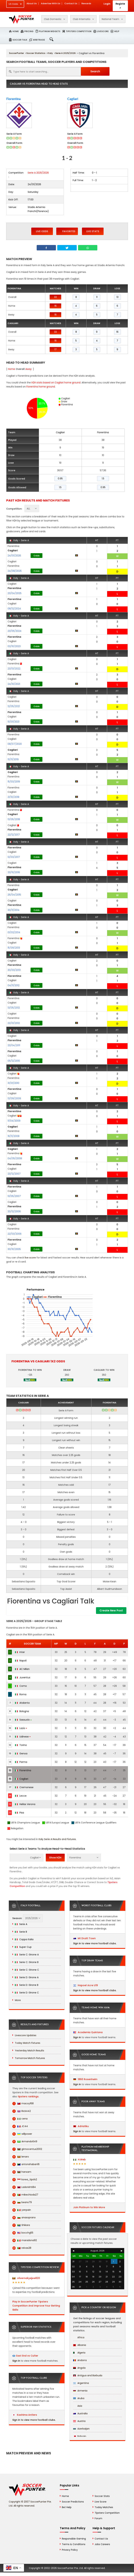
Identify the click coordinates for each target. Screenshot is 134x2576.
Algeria (79, 2352)
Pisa (19, 1812)
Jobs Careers (102, 2544)
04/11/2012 (13, 985)
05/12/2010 (14, 1060)
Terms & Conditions (73, 2544)
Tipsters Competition (78, 31)
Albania (79, 2345)
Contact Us (70, 3)
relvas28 (21, 2248)
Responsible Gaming (74, 2538)
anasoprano (24, 2217)
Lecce (21, 1795)
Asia (77, 2406)
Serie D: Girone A (27, 1977)
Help (116, 31)
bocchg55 (22, 2233)
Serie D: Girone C (27, 1992)
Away (28, 369)
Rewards (86, 3)
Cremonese (24, 1787)
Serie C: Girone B (27, 1962)
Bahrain (79, 2436)
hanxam (21, 2172)
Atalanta (22, 1702)
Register (120, 5)
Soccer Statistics (35, 53)
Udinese (23, 1736)
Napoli (21, 1660)
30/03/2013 (14, 970)
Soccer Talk (20, 39)
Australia (80, 2413)
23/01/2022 (14, 668)
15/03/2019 (14, 781)
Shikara (21, 2225)
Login (107, 3)
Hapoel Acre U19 (85, 1985)
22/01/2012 (14, 1023)
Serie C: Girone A (27, 1954)
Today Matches (104, 2507)
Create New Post (111, 1610)
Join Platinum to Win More (89, 2207)
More (18, 2000)
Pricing (28, 31)
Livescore (103, 31)
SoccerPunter (16, 53)
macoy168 (23, 2103)
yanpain (21, 2210)
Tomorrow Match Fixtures (30, 2058)
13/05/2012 (14, 1007)
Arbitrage (39, 39)
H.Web (79, 2159)
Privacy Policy (70, 2550)
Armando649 (24, 2141)
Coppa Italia (24, 1939)
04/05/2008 (15, 1158)
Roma (20, 1694)
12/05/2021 (14, 706)
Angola (79, 2368)
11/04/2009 (14, 1120)
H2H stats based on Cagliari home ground (55, 382)
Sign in (16, 2360)
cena (20, 2118)
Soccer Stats (102, 2496)
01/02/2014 (14, 932)
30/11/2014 (13, 910)
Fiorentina (13, 99)
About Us (32, 3)
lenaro (20, 2156)
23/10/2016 (14, 872)
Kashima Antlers (25, 2414)
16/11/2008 (13, 1136)
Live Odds (42, 231)
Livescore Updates (25, 2035)
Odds (36, 555)
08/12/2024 (14, 608)
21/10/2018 (13, 797)
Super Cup (23, 1947)
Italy (50, 53)
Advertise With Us (50, 3)
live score (30, 1257)
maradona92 (24, 2240)
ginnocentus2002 (27, 2149)
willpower (22, 2134)
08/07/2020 (15, 744)
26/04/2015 (14, 894)
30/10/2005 (14, 1249)
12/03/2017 (14, 857)
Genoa (21, 1753)
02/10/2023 (14, 646)
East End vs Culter (27, 2355)
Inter (20, 1652)
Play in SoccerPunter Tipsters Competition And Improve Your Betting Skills (36, 2305)
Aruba (78, 2398)
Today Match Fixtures (27, 2043)
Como (21, 1686)
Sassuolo (23, 1719)
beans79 (22, 2202)
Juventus (22, 1677)
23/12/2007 (14, 1173)
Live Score (100, 2501)
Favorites (67, 231)
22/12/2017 (14, 834)
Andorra (80, 2360)
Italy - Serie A (19, 540)
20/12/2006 (14, 1211)
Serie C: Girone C (27, 1969)
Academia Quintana (88, 2032)
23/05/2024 (14, 631)
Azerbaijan (81, 2428)
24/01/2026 (14, 555)
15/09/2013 (14, 947)
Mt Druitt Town (84, 1938)
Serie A (21, 1924)
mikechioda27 (25, 2195)
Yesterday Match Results (29, 2050)
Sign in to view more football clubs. (34, 2420)
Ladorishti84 (24, 2187)
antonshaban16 (26, 2164)
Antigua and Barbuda (87, 2375)
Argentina (81, 2383)
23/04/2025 (14, 593)
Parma (21, 1762)
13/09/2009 (14, 1098)
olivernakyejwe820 (26, 2278)
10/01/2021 (13, 721)
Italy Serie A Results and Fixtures (57, 1839)
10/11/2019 (13, 759)
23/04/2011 (14, 1045)
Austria (79, 2421)
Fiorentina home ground (40, 386)
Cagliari (72, 99)
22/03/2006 (14, 1233)
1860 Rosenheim (85, 2079)
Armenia (80, 2390)
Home (16, 31)
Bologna (22, 1711)
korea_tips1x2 (24, 2179)
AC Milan (22, 1669)
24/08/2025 (15, 571)
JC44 (20, 2126)
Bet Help (66, 2507)
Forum (98, 2518)
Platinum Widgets (49, 31)
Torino (21, 1745)
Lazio (21, 1728)
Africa (78, 2337)
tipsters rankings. (28, 2096)
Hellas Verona (25, 1804)
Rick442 (21, 2111)
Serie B (21, 1931)
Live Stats (92, 231)
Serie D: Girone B (26, 1985)
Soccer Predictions (73, 2501)
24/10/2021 (14, 684)
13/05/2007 (14, 1196)
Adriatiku (81, 2126)
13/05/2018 (14, 819)
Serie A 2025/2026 (65, 53)
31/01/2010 (13, 1083)
